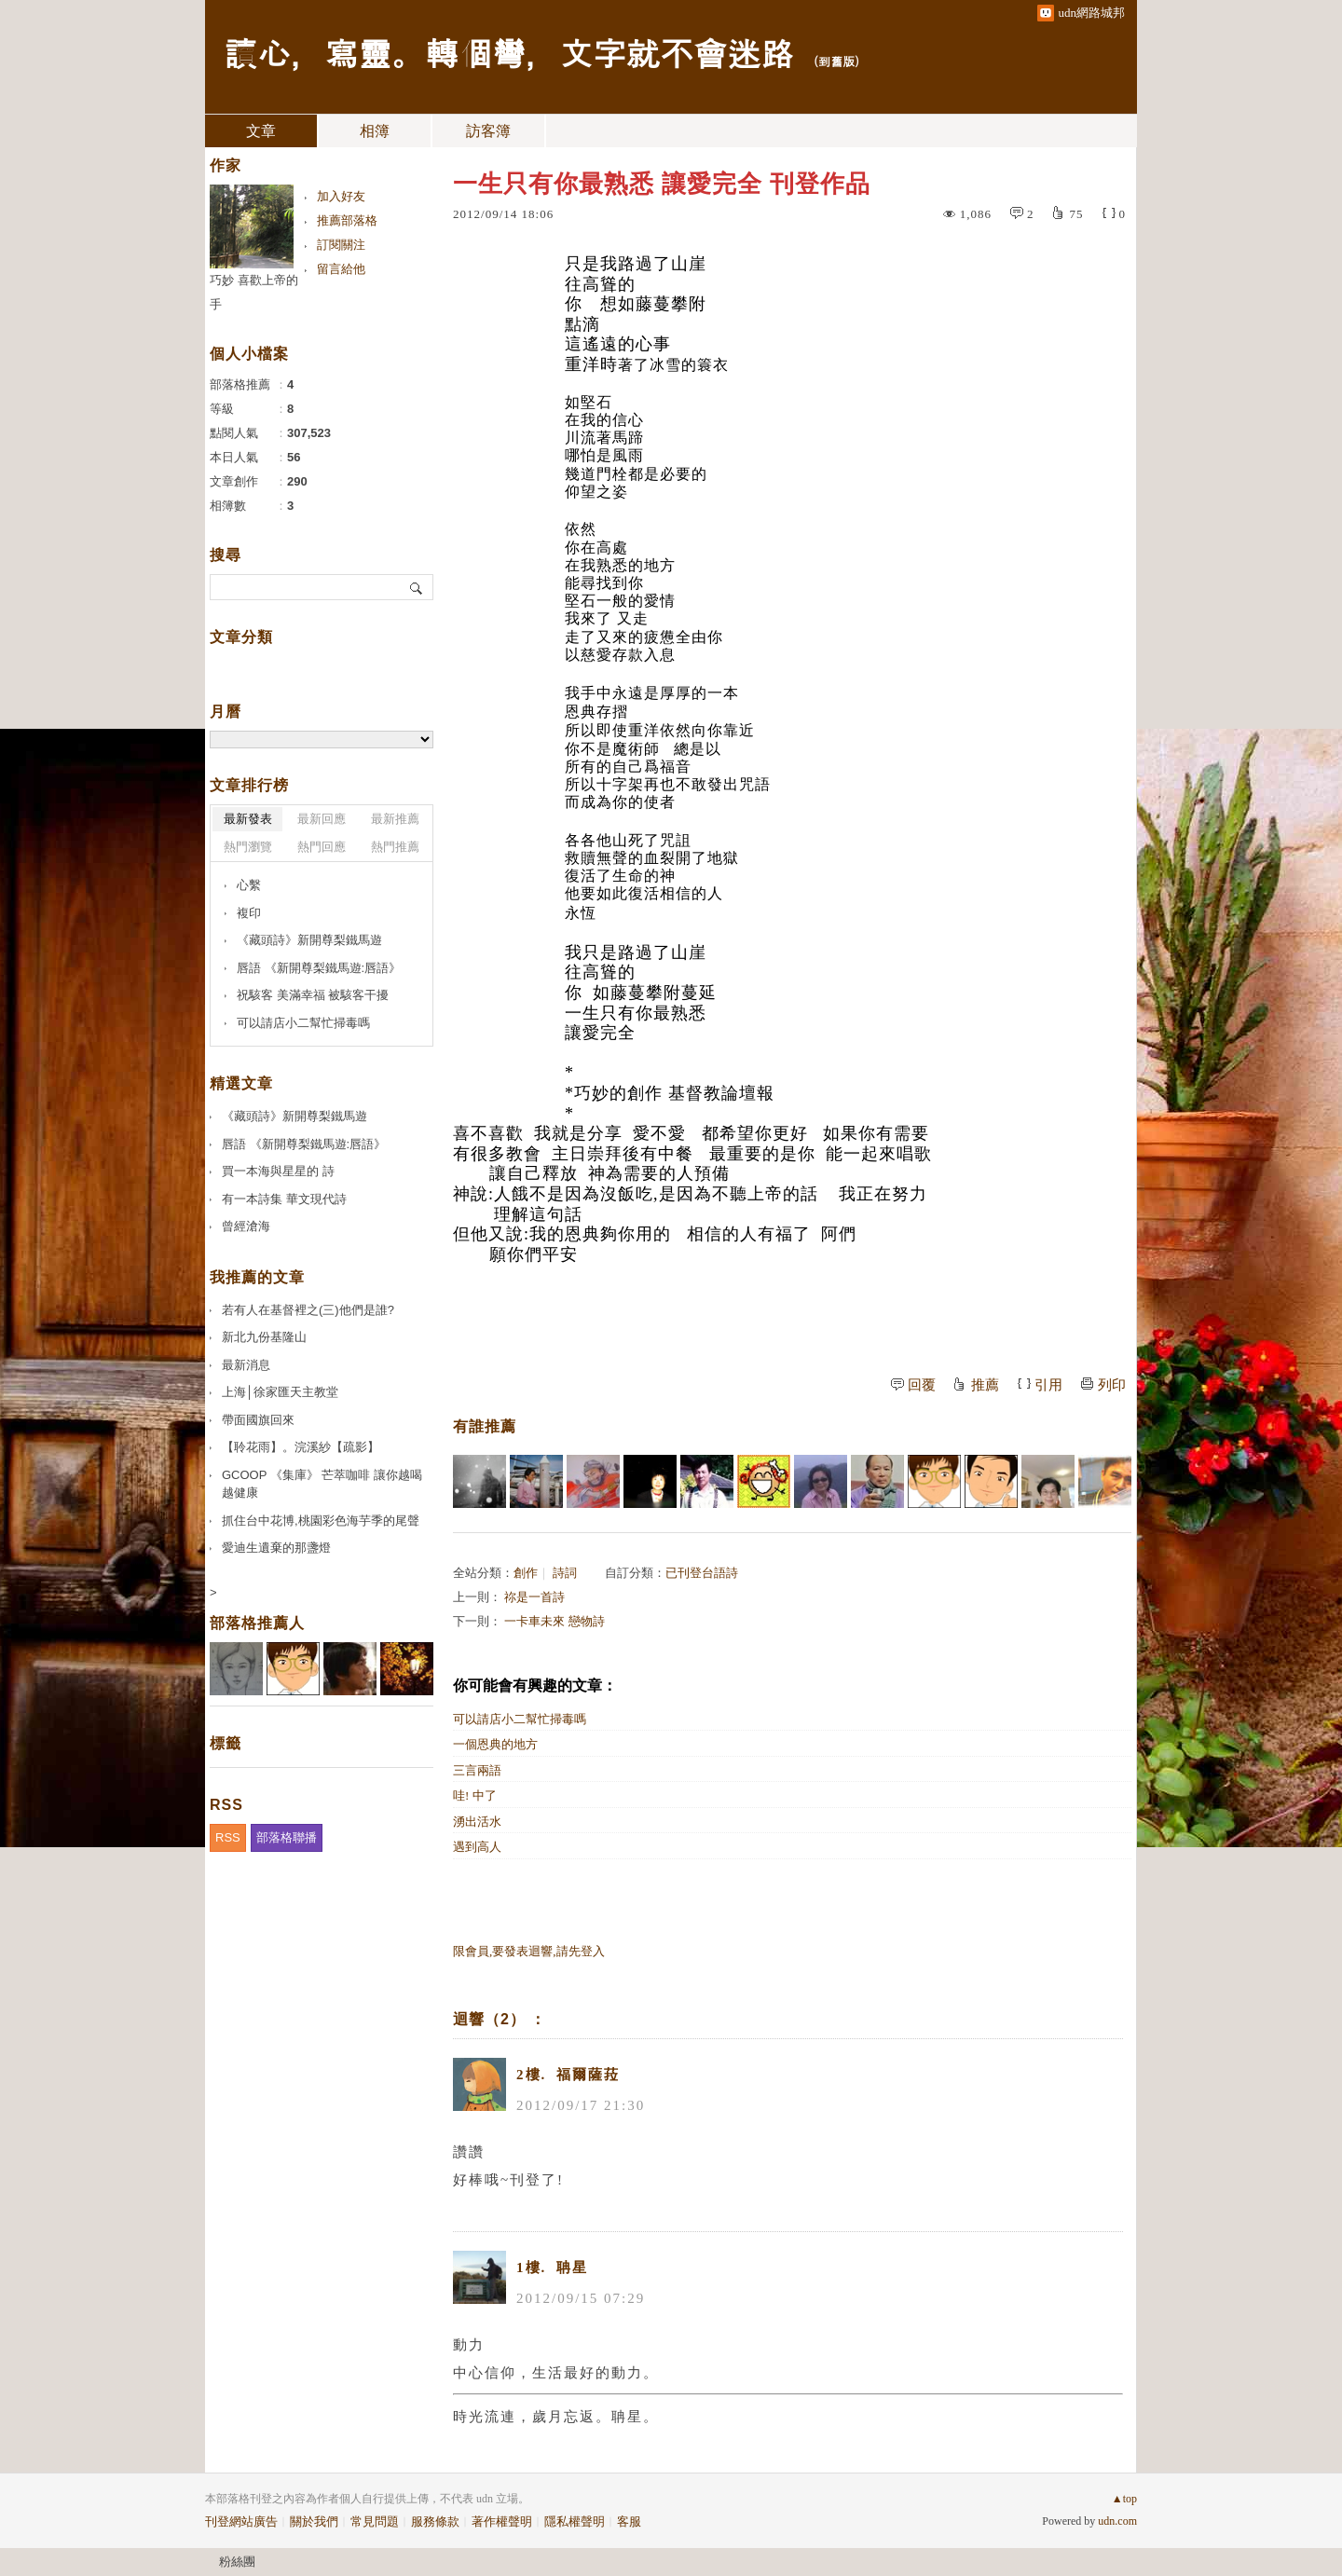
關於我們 (314, 2521)
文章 (261, 131)
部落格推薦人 (257, 1623)
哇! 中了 (475, 1795)
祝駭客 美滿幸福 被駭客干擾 (313, 995)
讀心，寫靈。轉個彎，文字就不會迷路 (509, 51)
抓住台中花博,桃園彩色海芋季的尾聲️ (320, 1521)
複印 (249, 913)
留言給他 (341, 269)
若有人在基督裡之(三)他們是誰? (308, 1310)
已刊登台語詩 (701, 1573)
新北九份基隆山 (264, 1337)
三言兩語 (477, 1770)
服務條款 (435, 2521)
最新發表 (248, 819)
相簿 (375, 131)
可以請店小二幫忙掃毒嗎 (519, 1719)
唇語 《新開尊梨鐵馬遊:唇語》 (319, 968)
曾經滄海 (246, 1226)
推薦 (985, 1384)
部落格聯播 (286, 1837)
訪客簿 (488, 131)
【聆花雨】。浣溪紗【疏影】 (300, 1447)
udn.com (1117, 2521)
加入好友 (341, 196)
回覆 (922, 1384)
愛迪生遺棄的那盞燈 (276, 1548)
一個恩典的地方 (495, 1744)
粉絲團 (237, 2562)
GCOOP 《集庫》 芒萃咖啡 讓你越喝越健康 (322, 1484)
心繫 (249, 885)
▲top (1124, 2498)
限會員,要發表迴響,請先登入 (529, 1951)
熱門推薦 (395, 847)
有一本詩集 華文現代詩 (284, 1199)
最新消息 (246, 1365)
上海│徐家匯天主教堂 (280, 1392)
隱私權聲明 (574, 2521)
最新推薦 (395, 819)
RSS (227, 1837)
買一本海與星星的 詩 (278, 1171)
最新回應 (321, 819)
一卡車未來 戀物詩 (554, 1621)
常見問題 (374, 2521)
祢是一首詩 (534, 1597)
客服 (629, 2521)
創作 (526, 1573)
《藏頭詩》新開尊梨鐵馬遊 (309, 940)
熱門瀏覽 (248, 847)
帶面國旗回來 (258, 1420)
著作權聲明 (502, 2521)
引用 (1048, 1384)
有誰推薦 (484, 1426)
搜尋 (417, 587)
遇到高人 (477, 1847)
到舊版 (836, 61)
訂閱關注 (341, 245)
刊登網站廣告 (241, 2521)
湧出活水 (477, 1822)
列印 (1112, 1384)
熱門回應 (321, 847)
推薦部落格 (347, 220)
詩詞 (565, 1573)
